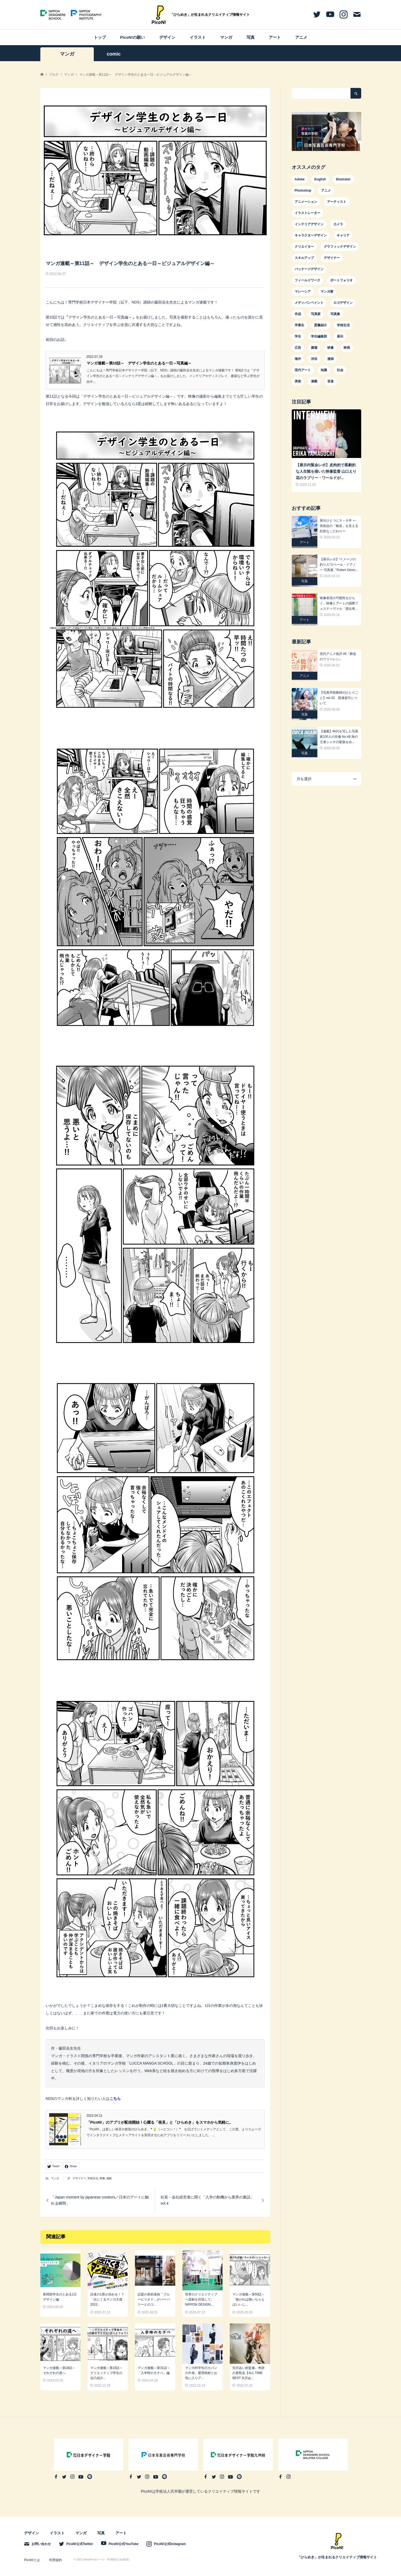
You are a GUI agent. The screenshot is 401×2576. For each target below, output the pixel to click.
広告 (298, 347)
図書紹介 (320, 325)
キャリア (343, 235)
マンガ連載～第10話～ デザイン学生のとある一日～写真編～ (139, 363)
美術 (298, 381)
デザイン (167, 37)
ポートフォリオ (341, 280)
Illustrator (343, 179)
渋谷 (314, 359)
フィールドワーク (307, 280)
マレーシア (303, 291)
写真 (251, 37)
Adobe (300, 179)
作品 (298, 314)
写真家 (316, 314)
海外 (298, 359)
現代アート (303, 370)
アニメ (301, 37)
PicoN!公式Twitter (79, 2544)
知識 (324, 370)
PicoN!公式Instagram (170, 2544)
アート (275, 37)
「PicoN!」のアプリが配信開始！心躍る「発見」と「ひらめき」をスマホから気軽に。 (160, 2122)
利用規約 (55, 2560)
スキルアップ (304, 258)
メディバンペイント (309, 303)
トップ (100, 37)
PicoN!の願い (132, 37)
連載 (109, 2178)
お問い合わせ (41, 2544)
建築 (314, 347)
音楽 (330, 381)
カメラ (338, 224)
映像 (102, 2178)
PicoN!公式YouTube (123, 2544)
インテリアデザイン (309, 224)
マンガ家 (327, 291)
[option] (326, 131)
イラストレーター (307, 213)
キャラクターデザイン (311, 235)
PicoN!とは (32, 2560)
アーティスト (336, 202)
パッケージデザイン (309, 269)
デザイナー (79, 2178)
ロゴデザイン (343, 303)
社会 (340, 370)
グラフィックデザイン (340, 246)
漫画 (330, 359)
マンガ (226, 37)
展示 (340, 336)
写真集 (335, 314)
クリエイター (304, 246)
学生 (298, 336)
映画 (347, 347)
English (320, 179)
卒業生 (299, 325)
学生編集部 (319, 336)
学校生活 (92, 2178)
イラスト (198, 37)
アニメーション (306, 202)
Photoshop (303, 190)
